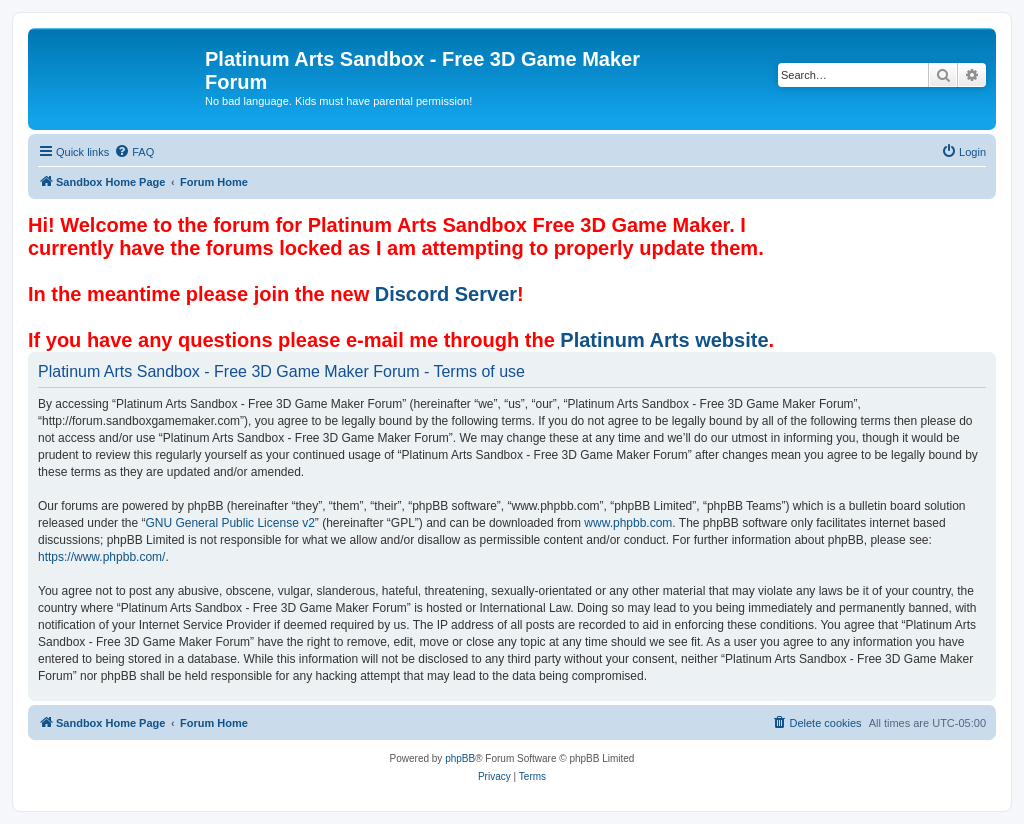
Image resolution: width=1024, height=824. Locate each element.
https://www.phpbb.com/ (101, 557)
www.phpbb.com (628, 523)
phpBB (460, 758)
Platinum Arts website (664, 340)
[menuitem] (134, 152)
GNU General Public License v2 (229, 523)
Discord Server (446, 294)
